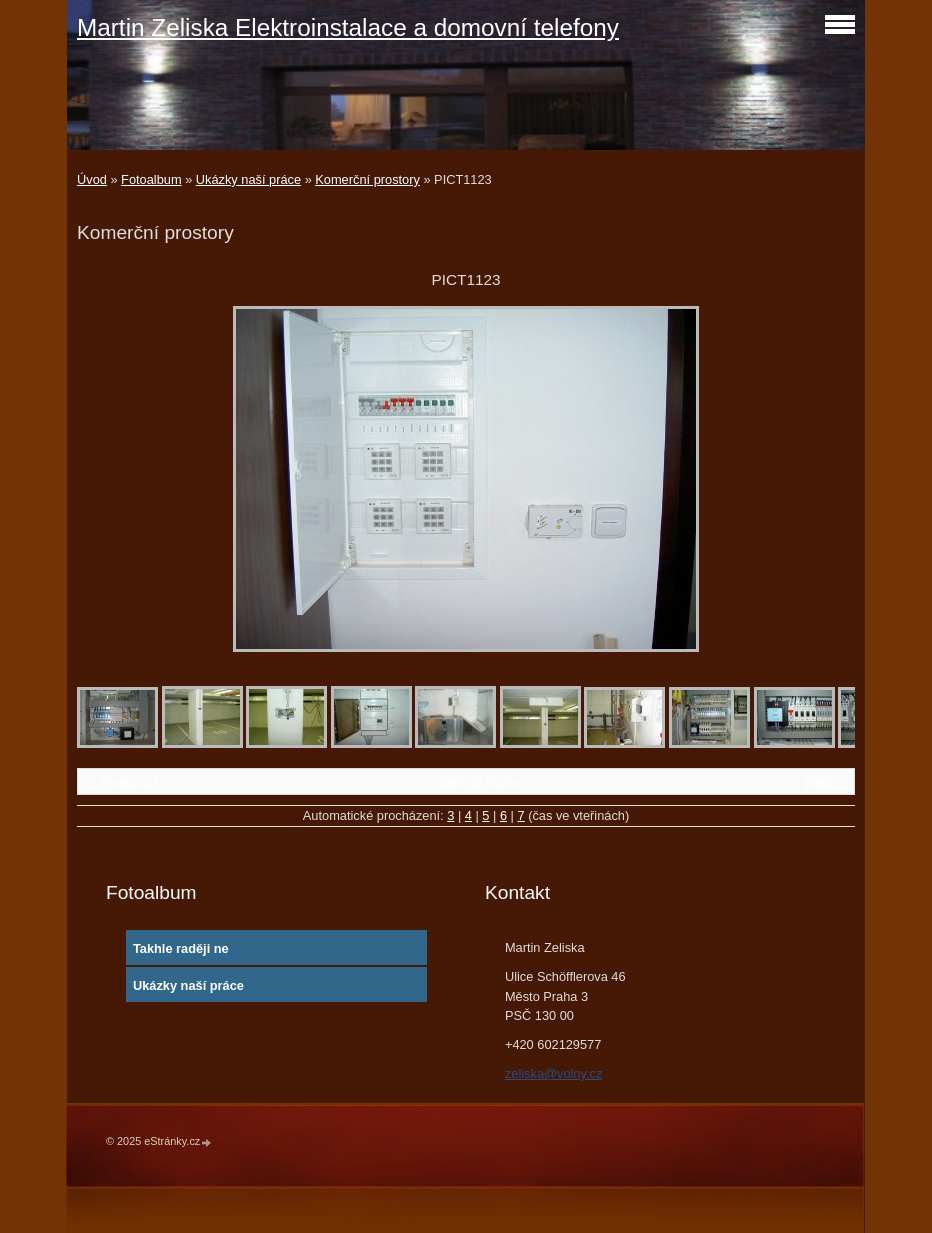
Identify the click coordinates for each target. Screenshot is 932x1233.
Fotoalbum (151, 179)
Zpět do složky (480, 781)
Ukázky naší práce (248, 179)
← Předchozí (120, 781)
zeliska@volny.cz (553, 1073)
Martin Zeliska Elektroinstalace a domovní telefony (348, 27)
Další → (826, 781)
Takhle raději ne (181, 948)
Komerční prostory (367, 179)
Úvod (92, 179)
